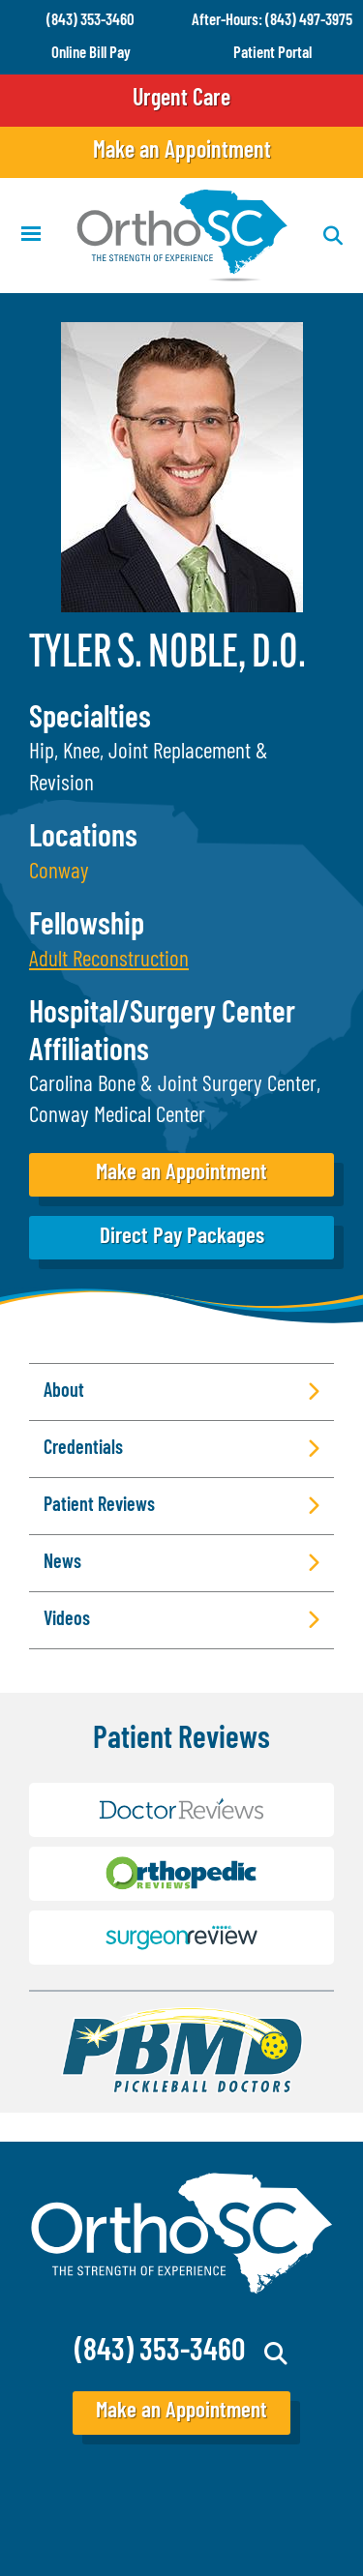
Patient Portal (272, 53)
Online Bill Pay (91, 53)
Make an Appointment (182, 151)
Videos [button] (67, 1620)
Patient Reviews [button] (99, 1506)
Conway (59, 873)
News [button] (62, 1563)
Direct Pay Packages (182, 1238)
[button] (109, 961)
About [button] (64, 1392)
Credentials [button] (83, 1449)
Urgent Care (181, 99)
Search (276, 2353)
